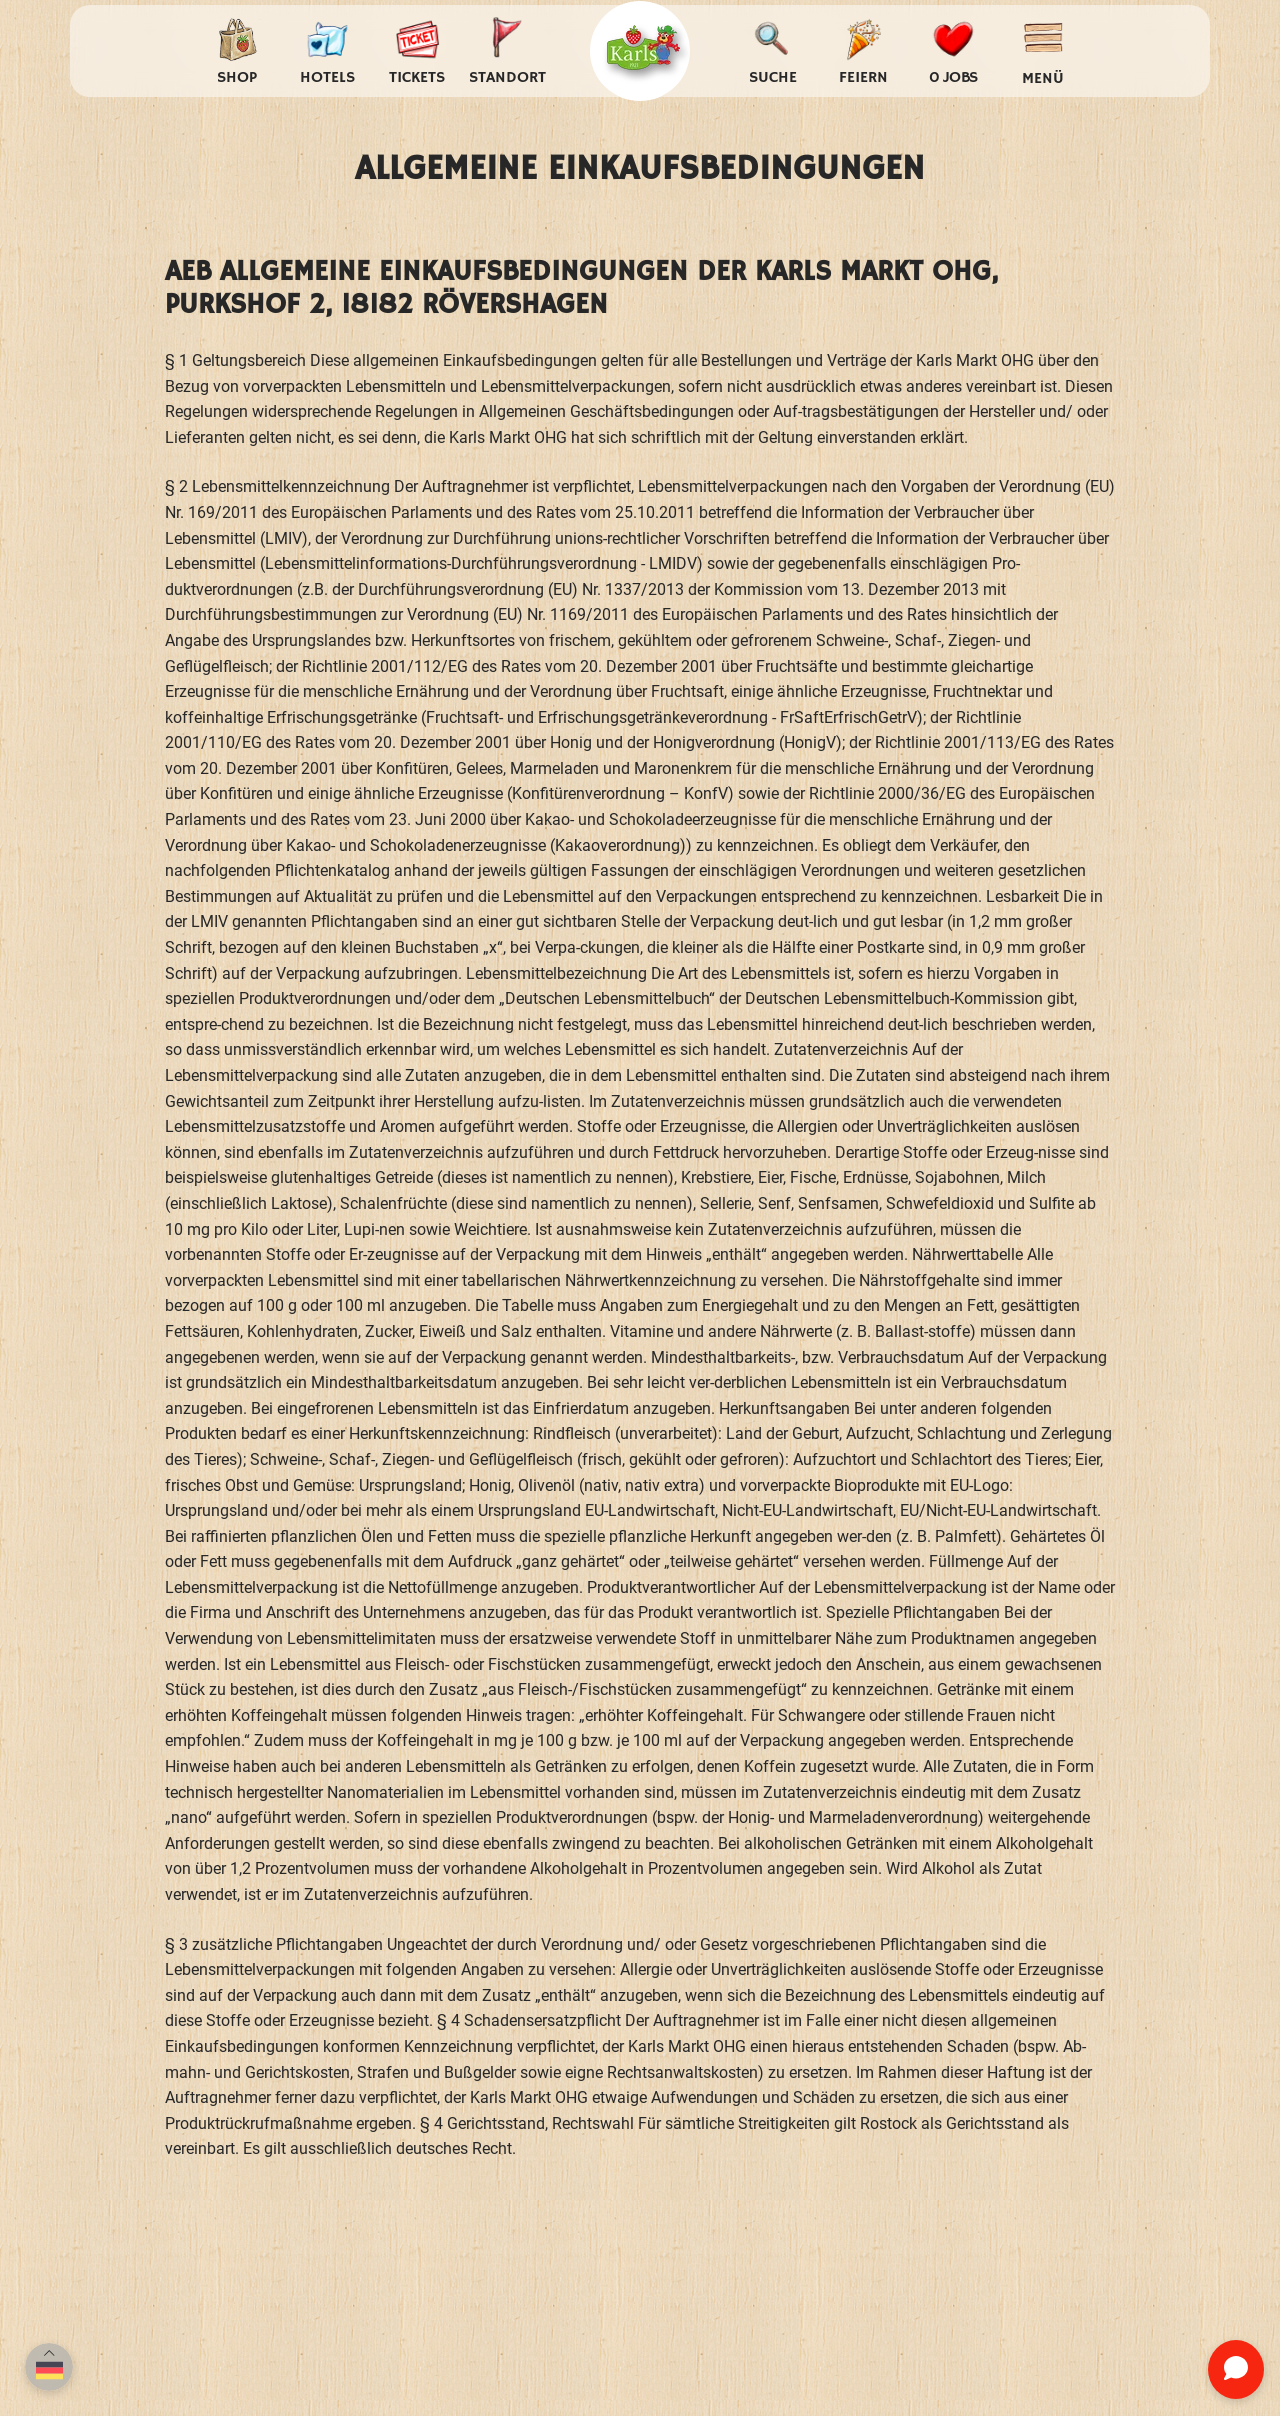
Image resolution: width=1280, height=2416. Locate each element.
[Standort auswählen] (507, 51)
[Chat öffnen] (1236, 2369)
